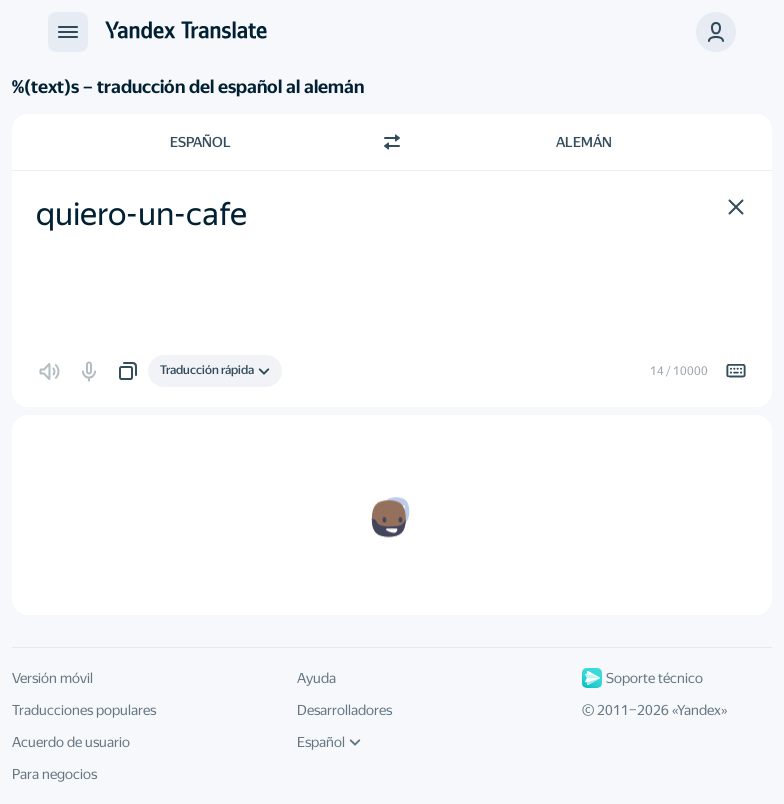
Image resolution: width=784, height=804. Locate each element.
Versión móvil (52, 678)
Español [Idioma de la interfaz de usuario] (329, 742)
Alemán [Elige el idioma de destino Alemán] (584, 142)
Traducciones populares (84, 710)
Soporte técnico (642, 678)
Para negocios (54, 774)
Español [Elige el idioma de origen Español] (200, 142)
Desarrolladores (344, 710)
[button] (716, 32)
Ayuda (316, 678)
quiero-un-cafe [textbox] (141, 214)
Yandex (699, 710)
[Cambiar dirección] (392, 142)
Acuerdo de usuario (71, 742)
